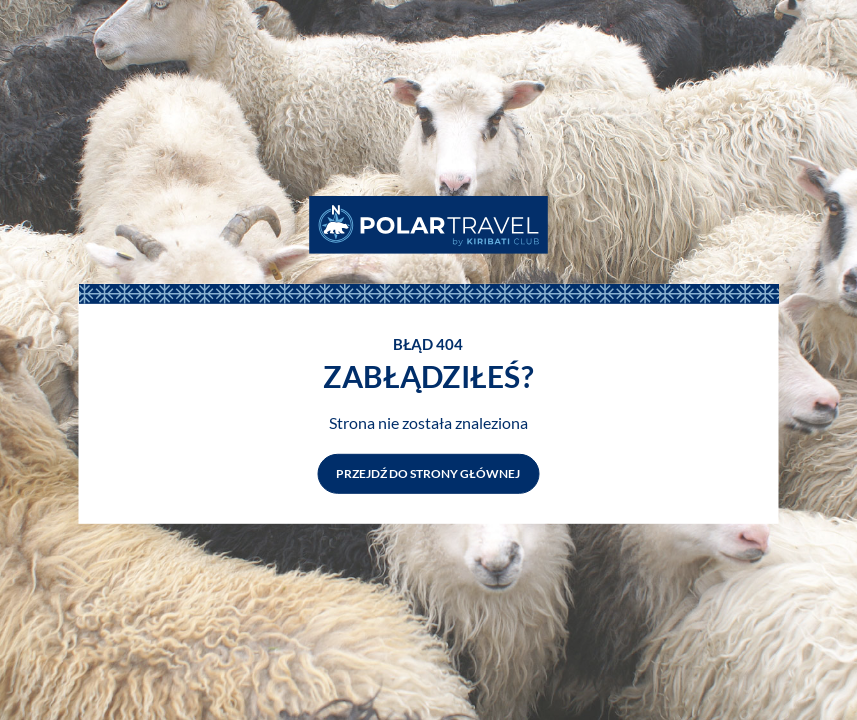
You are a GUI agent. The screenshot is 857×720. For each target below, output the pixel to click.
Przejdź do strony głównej (428, 473)
